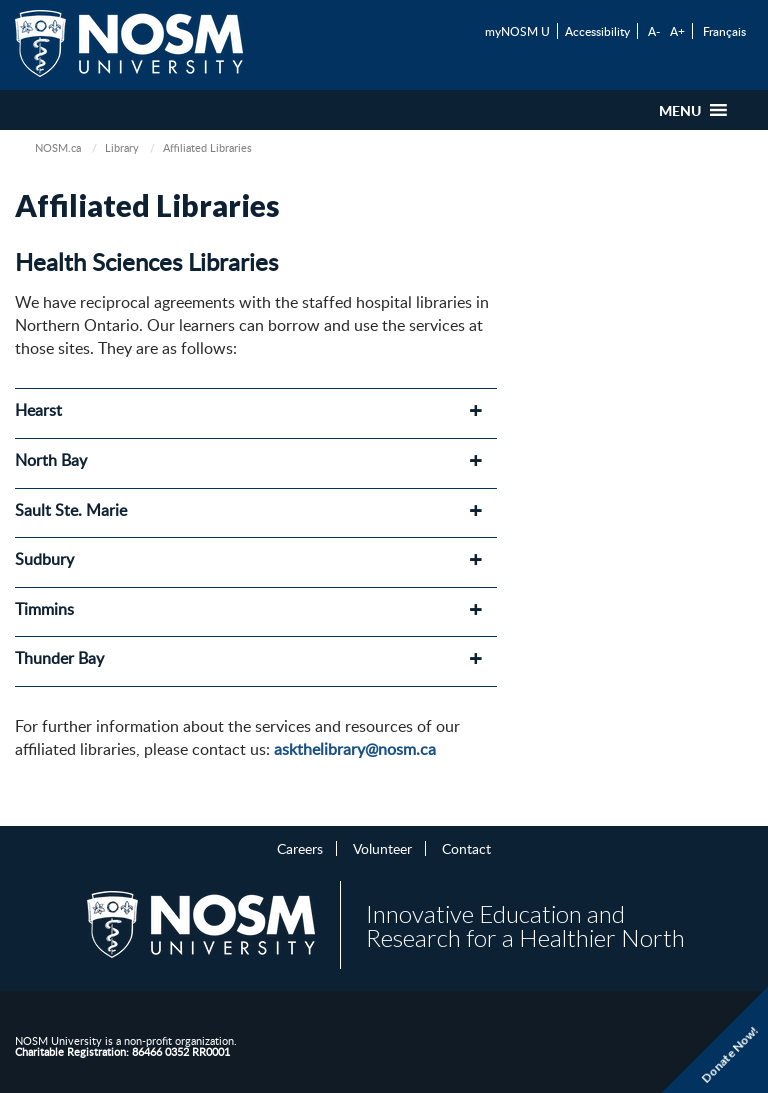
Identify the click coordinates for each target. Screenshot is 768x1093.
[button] (680, 110)
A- (654, 31)
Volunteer (382, 848)
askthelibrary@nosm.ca (355, 749)
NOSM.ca (58, 147)
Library (122, 147)
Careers (300, 848)
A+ (677, 31)
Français (724, 31)
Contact (466, 848)
